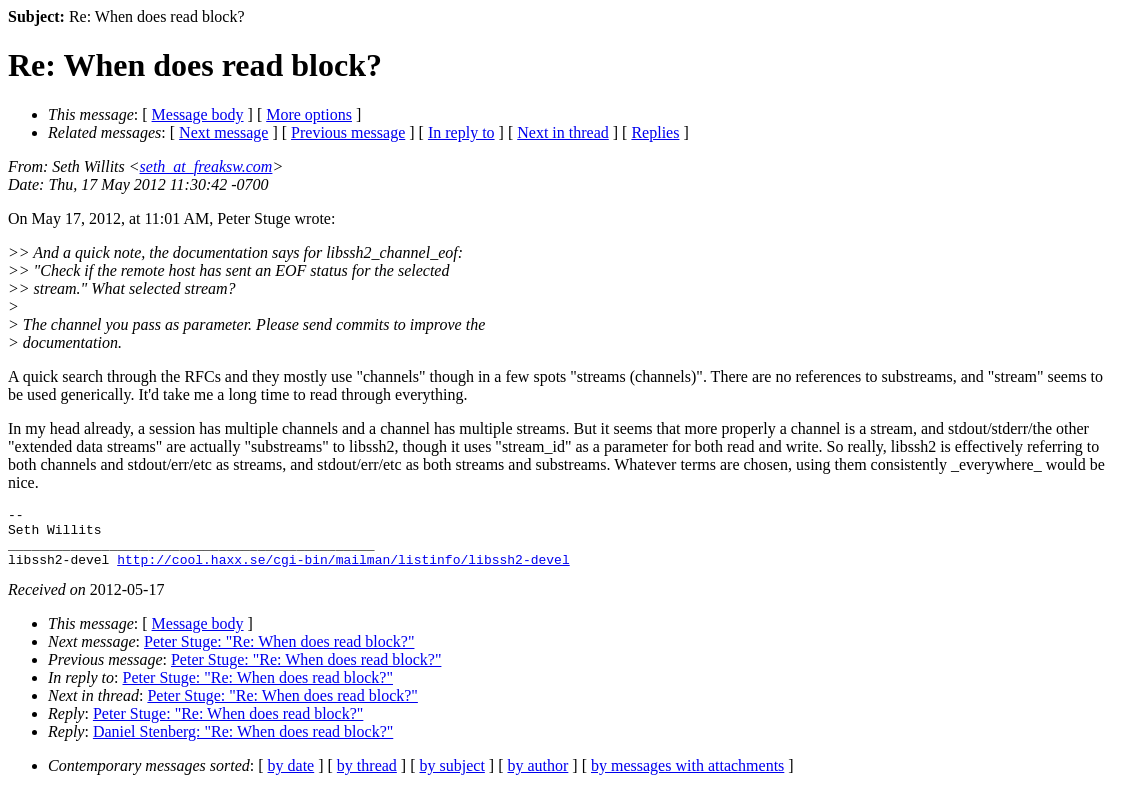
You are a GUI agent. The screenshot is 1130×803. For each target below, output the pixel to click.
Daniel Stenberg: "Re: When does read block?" (243, 743)
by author (537, 777)
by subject (452, 777)
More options (309, 114)
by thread (367, 777)
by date (291, 777)
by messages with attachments (687, 777)
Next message (223, 132)
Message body (198, 114)
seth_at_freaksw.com (206, 166)
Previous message (348, 132)
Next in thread (563, 132)
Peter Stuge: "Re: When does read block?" (279, 653)
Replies (655, 132)
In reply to (461, 132)
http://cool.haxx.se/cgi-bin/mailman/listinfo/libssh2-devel (343, 571)
